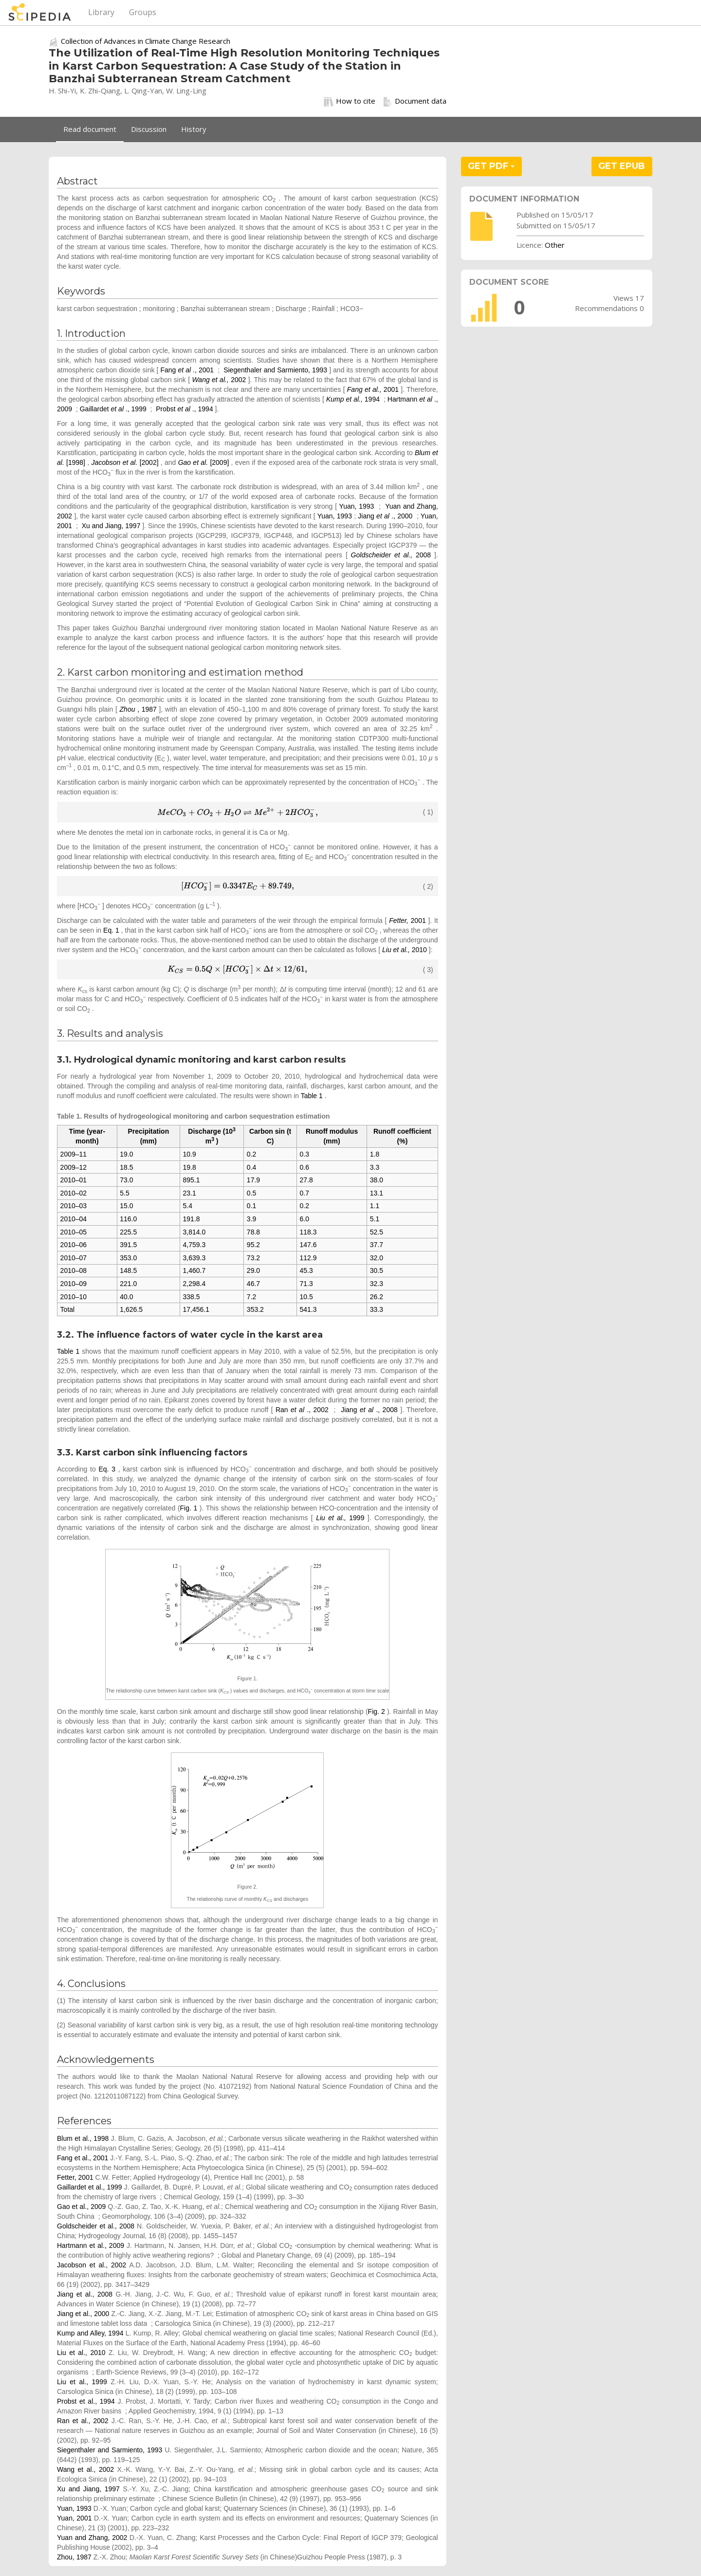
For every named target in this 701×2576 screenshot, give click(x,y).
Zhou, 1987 (74, 2557)
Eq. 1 (111, 930)
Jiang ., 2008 (370, 1410)
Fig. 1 (189, 1508)
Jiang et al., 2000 (83, 2314)
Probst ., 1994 (185, 409)
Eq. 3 (106, 1469)
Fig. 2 (376, 1711)
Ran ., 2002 (303, 1410)
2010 (405, 950)
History (193, 129)
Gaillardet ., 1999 (114, 409)
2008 (392, 555)
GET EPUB (621, 166)
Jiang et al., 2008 (84, 2294)
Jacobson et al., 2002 (91, 2265)
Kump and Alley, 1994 (90, 2333)
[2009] (204, 462)
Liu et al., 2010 (81, 2352)
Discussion (148, 129)
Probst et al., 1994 (86, 2401)
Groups (142, 12)
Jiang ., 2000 (386, 516)
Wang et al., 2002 (85, 2469)
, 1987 (139, 709)
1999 (342, 1518)
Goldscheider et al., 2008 (95, 2226)
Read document (89, 129)
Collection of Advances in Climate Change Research (145, 41)
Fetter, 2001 (75, 2177)
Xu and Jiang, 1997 (111, 526)
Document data (414, 101)
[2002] (125, 462)
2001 (374, 389)
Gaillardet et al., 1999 (89, 2187)
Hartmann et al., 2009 (90, 2245)
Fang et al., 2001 (82, 2158)
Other (555, 245)
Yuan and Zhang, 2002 (92, 2537)
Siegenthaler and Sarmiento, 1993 (275, 370)
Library (101, 12)
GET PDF (491, 166)
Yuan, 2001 (74, 2518)
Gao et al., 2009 (81, 2206)
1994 (354, 399)
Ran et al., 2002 (83, 2421)
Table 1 (312, 1096)
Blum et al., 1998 (83, 2138)
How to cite (349, 101)
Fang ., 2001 (188, 370)
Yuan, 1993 (356, 506)
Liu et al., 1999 (82, 2382)
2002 (220, 380)
